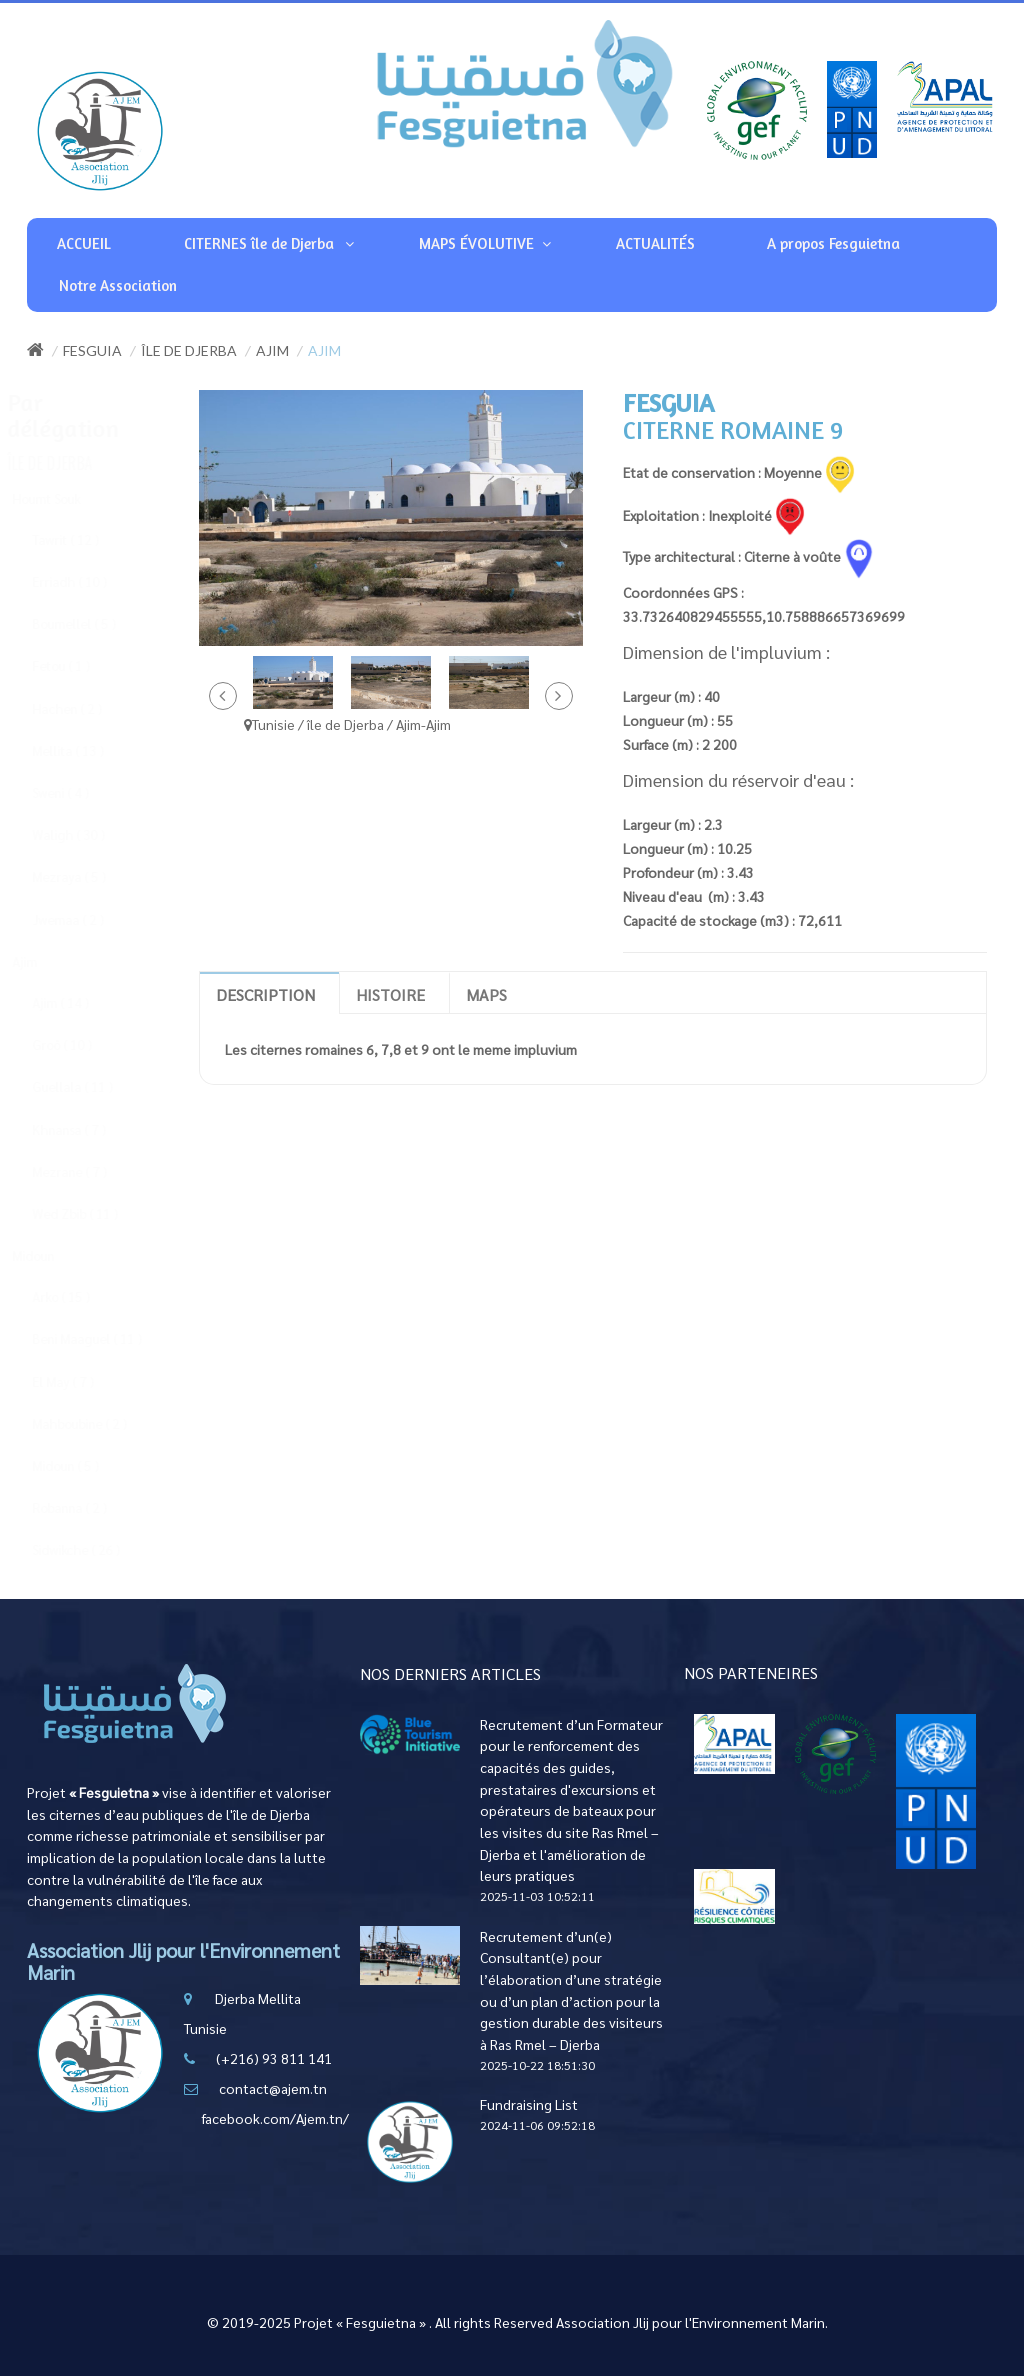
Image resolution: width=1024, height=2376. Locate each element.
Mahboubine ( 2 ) (98, 1423)
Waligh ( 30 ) (87, 834)
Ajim (272, 350)
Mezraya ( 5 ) (88, 876)
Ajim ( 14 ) (79, 1002)
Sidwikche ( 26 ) (95, 1549)
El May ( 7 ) (82, 1381)
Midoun (52, 1255)
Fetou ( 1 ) (80, 665)
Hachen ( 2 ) (86, 708)
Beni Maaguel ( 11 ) (106, 1338)
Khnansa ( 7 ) (88, 1129)
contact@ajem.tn (273, 2088)
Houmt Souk (65, 498)
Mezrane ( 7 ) (88, 1171)
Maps (486, 994)
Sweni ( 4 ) (79, 792)
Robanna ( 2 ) (88, 1507)
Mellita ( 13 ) (87, 750)
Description (265, 994)
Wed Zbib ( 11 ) (94, 1213)
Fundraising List (529, 2104)
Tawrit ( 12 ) (84, 539)
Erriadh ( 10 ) (88, 581)
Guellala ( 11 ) (91, 1086)
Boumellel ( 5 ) (93, 623)
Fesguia (92, 350)
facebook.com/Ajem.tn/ (275, 2118)
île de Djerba (189, 350)
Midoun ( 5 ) (84, 1465)
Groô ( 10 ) (81, 1044)
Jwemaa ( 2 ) (87, 919)
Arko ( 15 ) (80, 1296)
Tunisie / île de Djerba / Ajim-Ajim (347, 724)
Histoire (390, 994)
